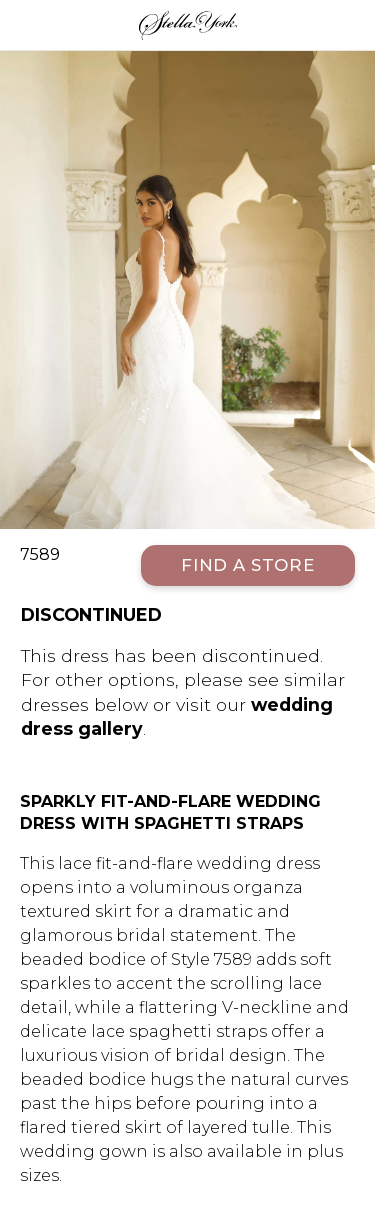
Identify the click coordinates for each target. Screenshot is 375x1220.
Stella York (187, 25)
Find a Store (248, 565)
